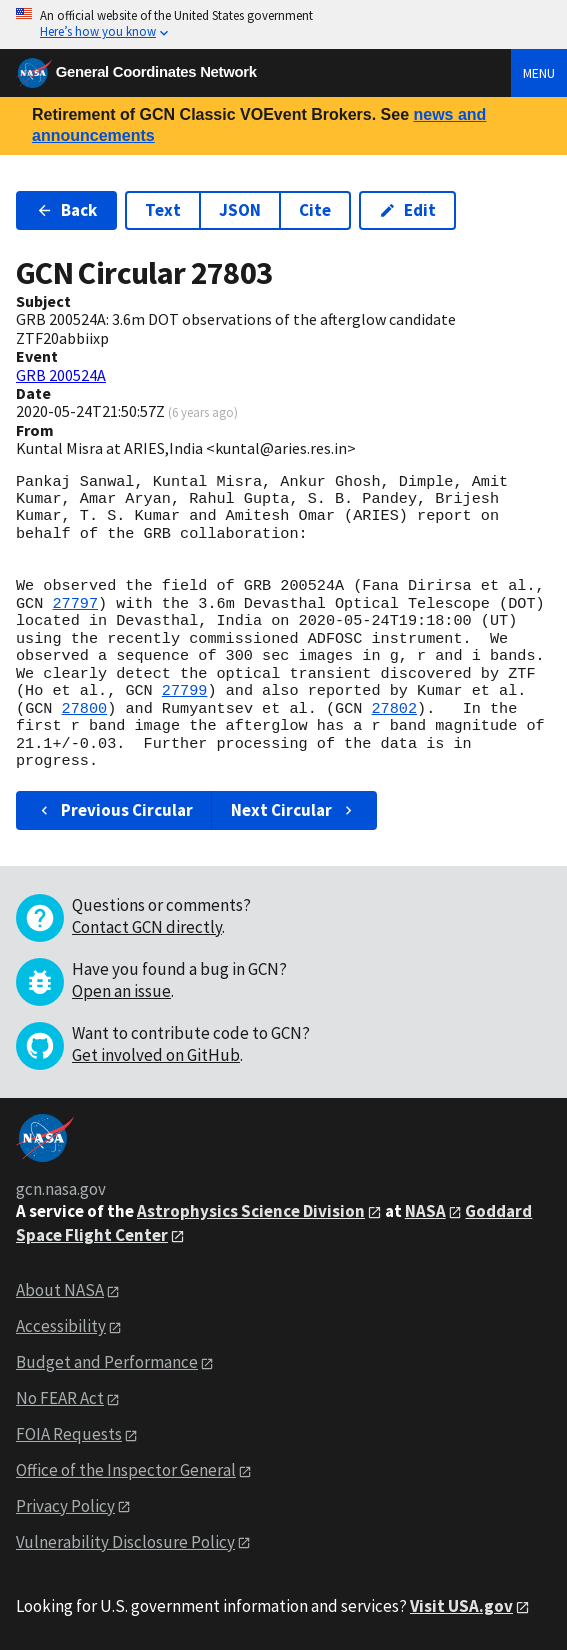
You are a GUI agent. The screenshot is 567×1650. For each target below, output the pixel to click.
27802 (394, 709)
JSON (240, 210)
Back (66, 210)
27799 (185, 691)
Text (163, 210)
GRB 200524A (61, 375)
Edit (407, 210)
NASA (425, 1211)
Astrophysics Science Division (251, 1211)
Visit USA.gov (461, 1606)
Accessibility (61, 1326)
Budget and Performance (107, 1362)
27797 (75, 604)
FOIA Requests (69, 1434)
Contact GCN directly (147, 927)
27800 (85, 709)
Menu (539, 73)
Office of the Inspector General (126, 1470)
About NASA (60, 1290)
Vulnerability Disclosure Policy (125, 1542)
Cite (315, 210)
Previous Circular (114, 810)
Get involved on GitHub (156, 1055)
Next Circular (294, 810)
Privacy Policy (65, 1506)
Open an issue (121, 991)
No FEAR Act (60, 1398)
